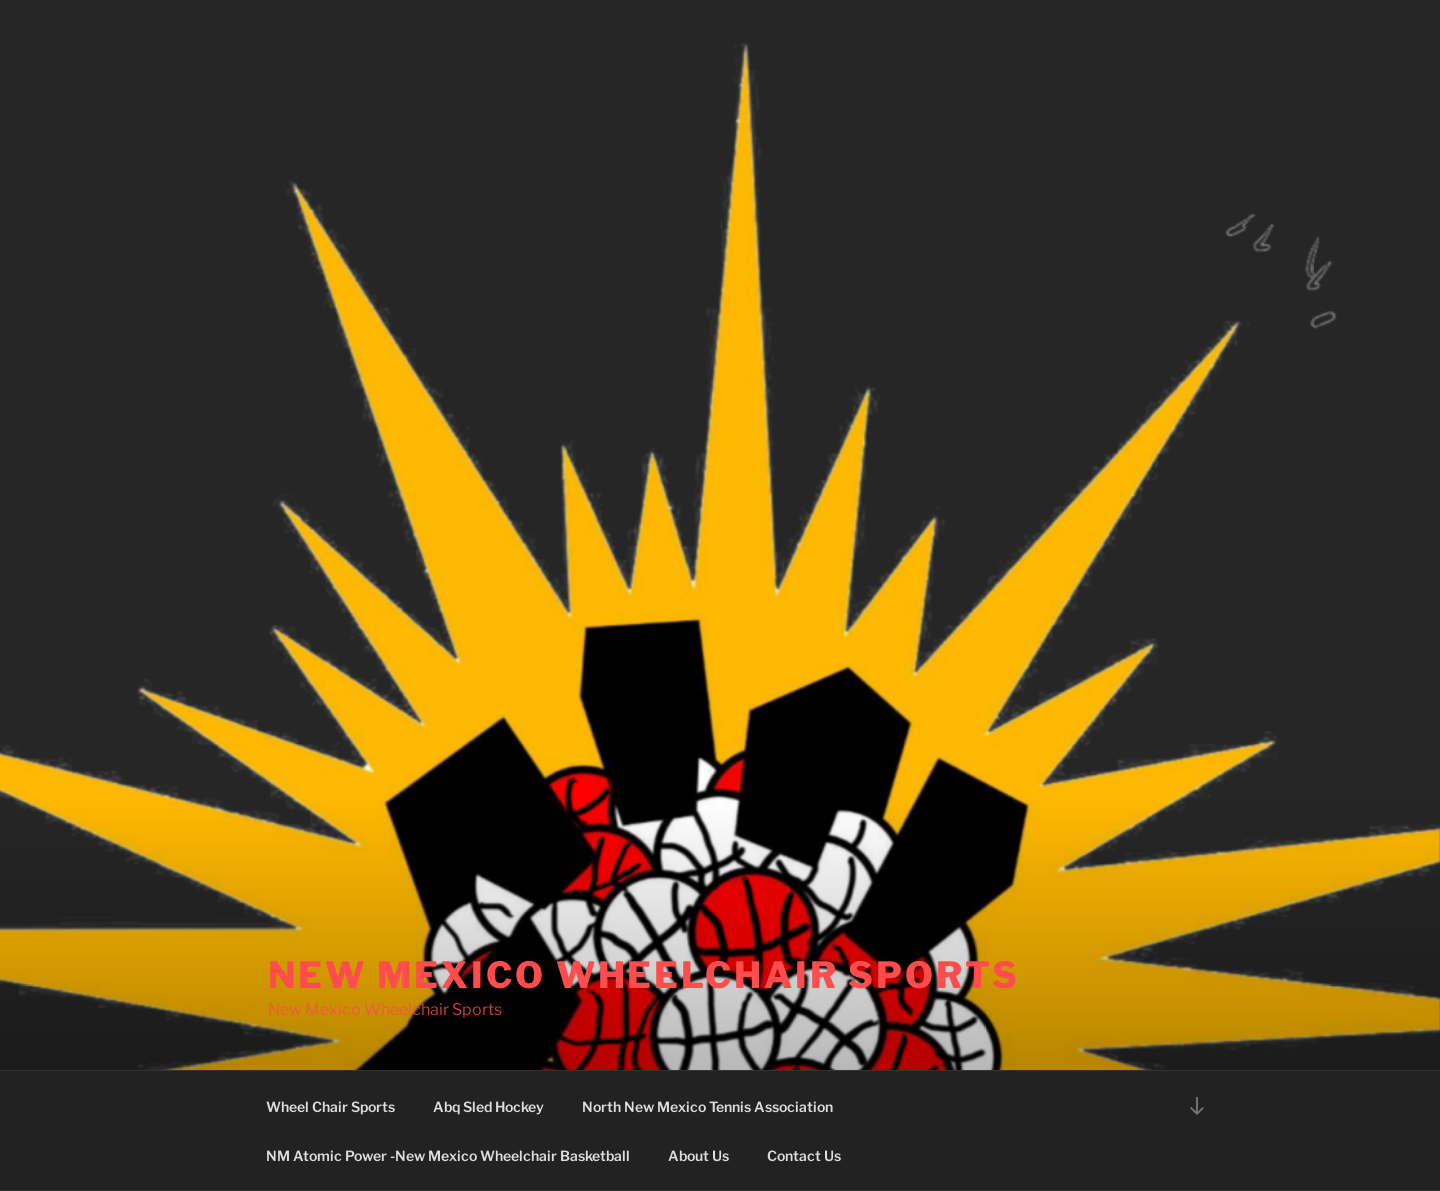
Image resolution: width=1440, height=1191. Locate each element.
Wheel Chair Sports (330, 1106)
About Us (698, 1155)
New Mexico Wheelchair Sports (644, 975)
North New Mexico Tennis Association (707, 1106)
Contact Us (804, 1155)
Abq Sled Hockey (488, 1106)
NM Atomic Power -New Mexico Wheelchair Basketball (448, 1155)
